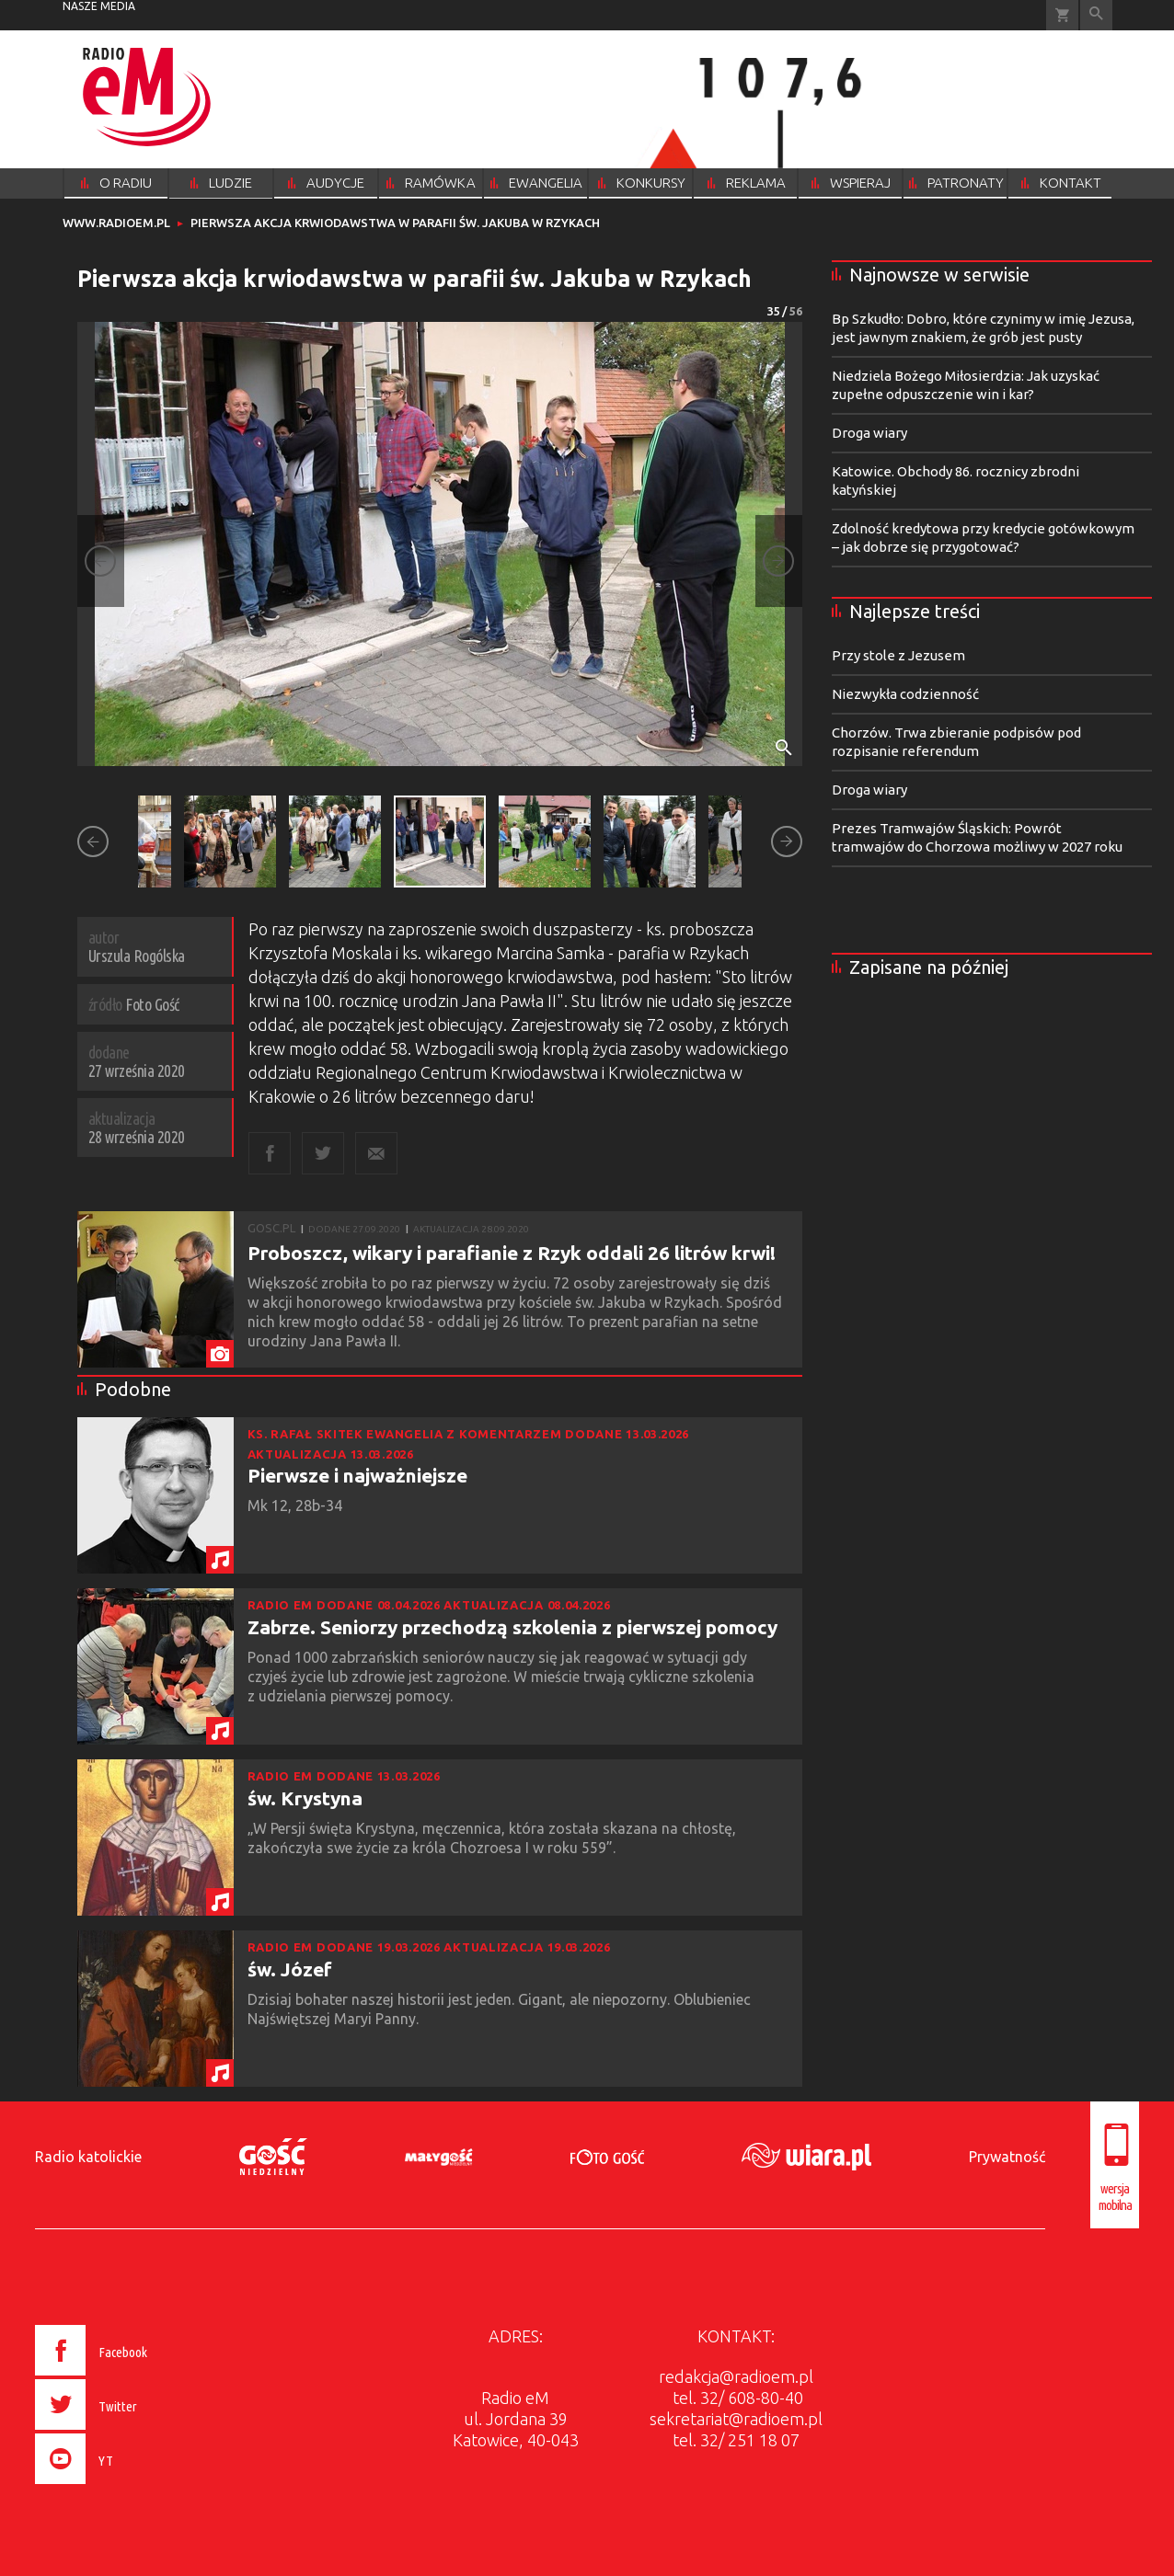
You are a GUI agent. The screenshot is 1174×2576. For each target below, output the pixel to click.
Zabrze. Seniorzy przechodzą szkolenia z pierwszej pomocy (512, 1627)
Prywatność (1007, 2156)
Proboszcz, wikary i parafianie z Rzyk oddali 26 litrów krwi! (511, 1253)
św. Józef (289, 1969)
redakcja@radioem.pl (736, 2376)
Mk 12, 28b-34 (296, 1505)
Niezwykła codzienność (905, 694)
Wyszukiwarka (1096, 15)
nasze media (99, 6)
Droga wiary (869, 433)
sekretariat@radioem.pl (736, 2419)
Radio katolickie (88, 2156)
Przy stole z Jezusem (898, 655)
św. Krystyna (305, 1798)
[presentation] (130, 2487)
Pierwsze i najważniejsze (357, 1475)
